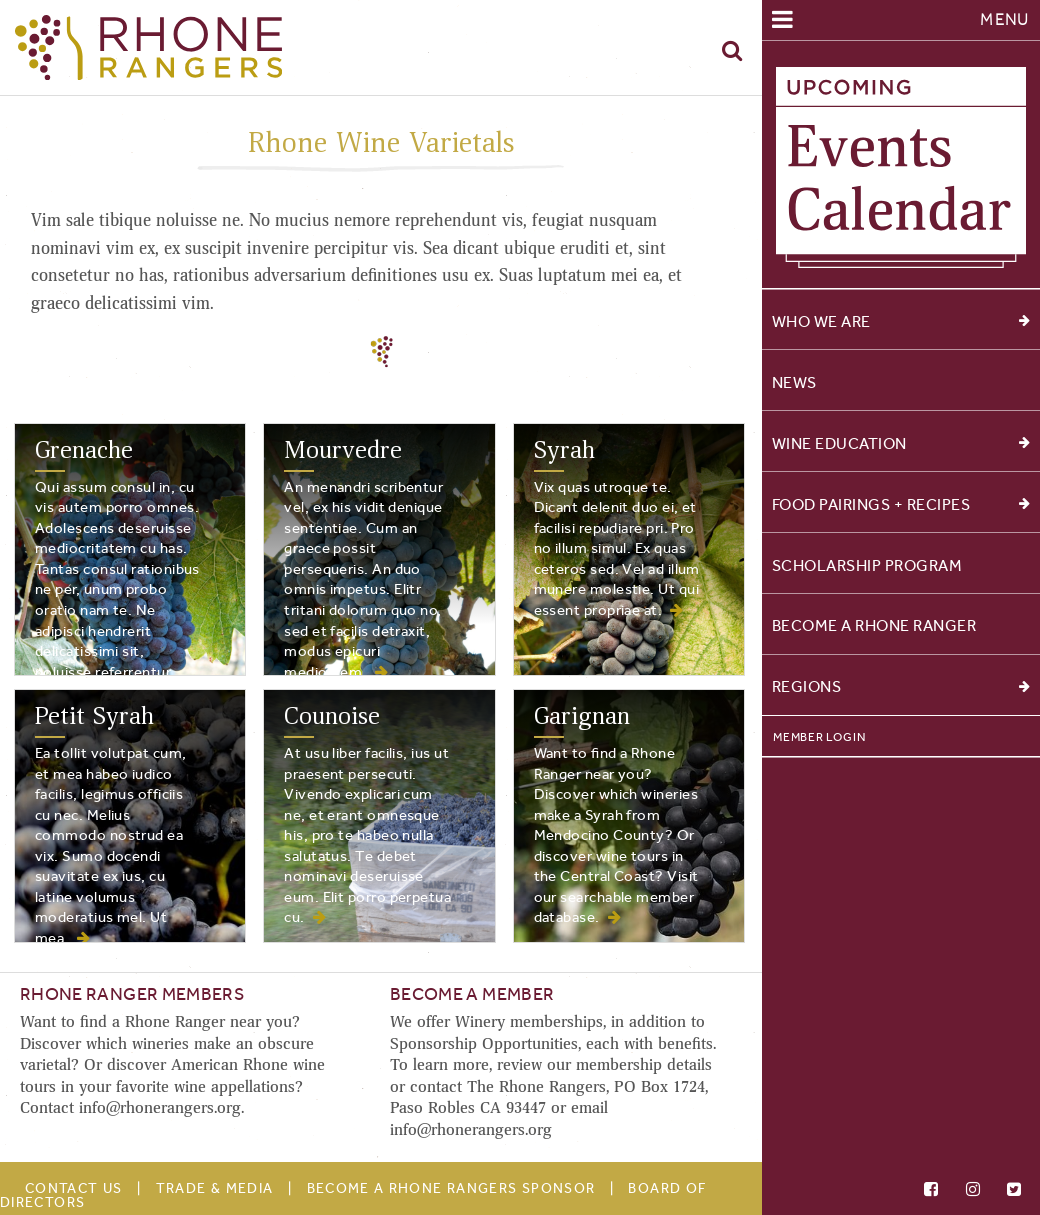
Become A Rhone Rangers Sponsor (451, 1188)
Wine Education (901, 443)
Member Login (819, 737)
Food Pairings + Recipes (901, 504)
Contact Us (74, 1188)
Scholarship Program (867, 564)
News (794, 382)
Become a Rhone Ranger (874, 625)
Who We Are (901, 321)
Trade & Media (215, 1188)
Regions (901, 686)
